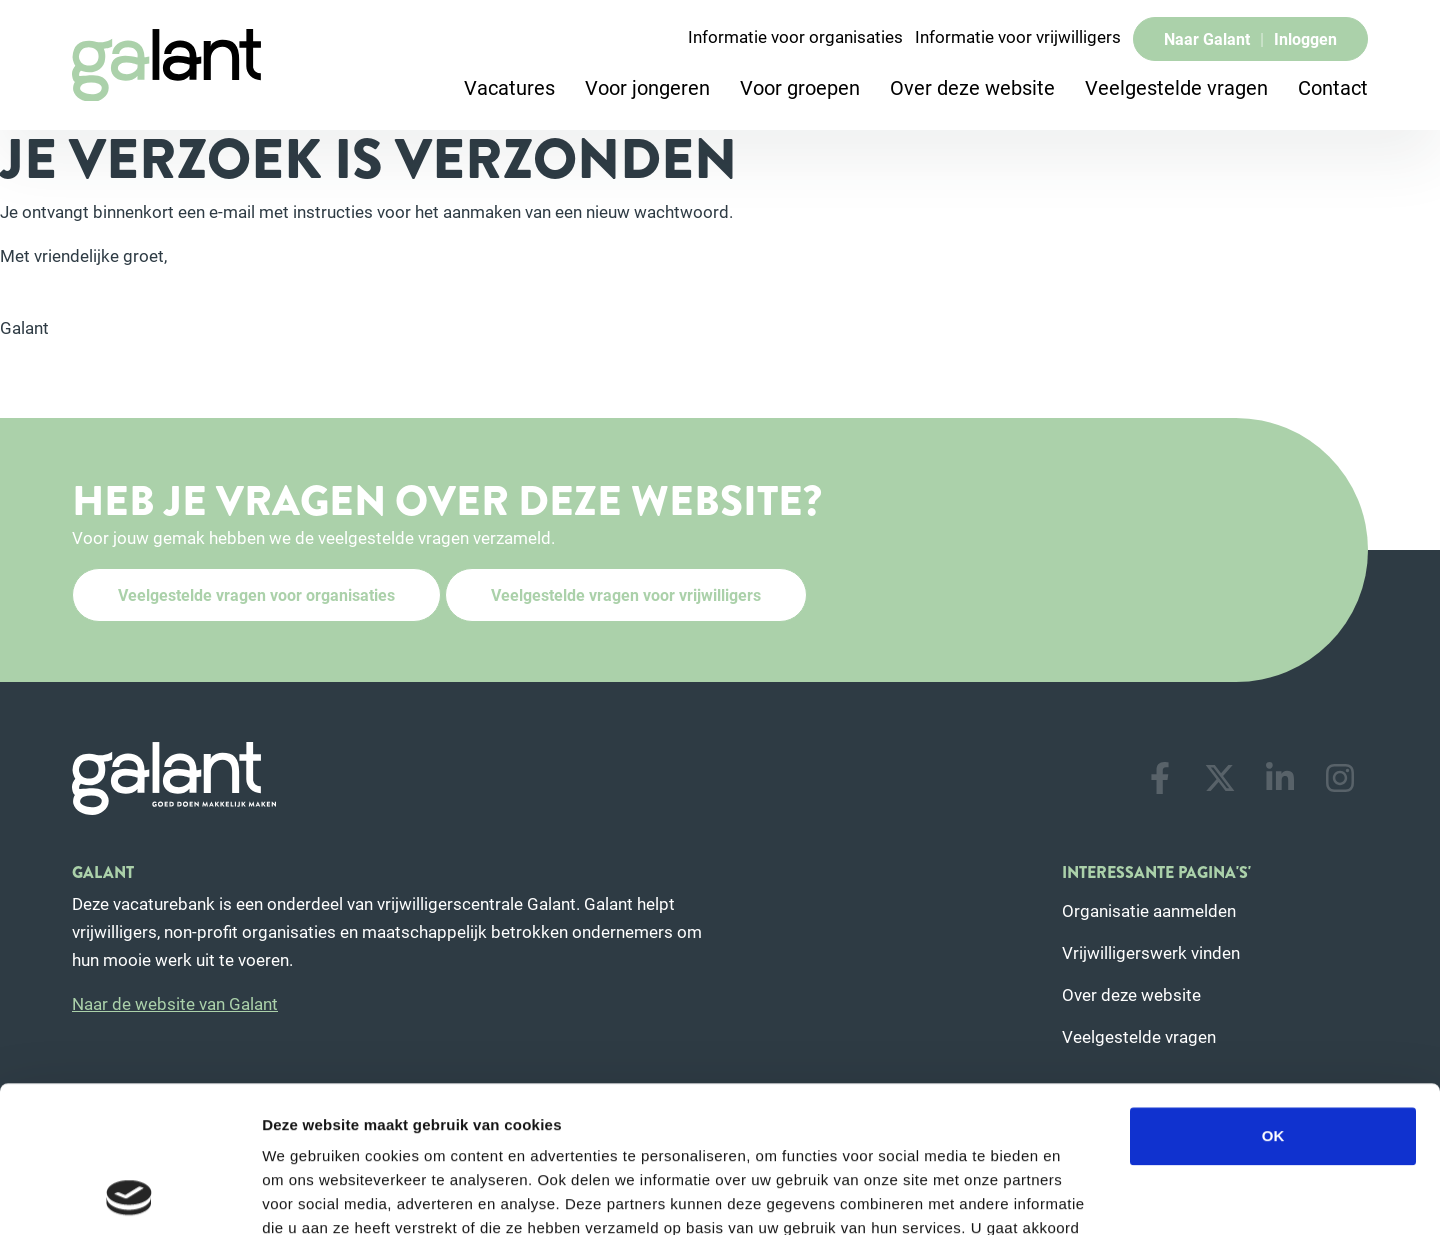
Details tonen (1080, 1195)
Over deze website (972, 87)
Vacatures (509, 87)
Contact (1333, 87)
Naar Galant (1207, 38)
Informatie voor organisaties (795, 36)
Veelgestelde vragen (1176, 87)
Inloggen (1305, 38)
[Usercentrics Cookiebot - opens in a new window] (129, 1196)
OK (1273, 998)
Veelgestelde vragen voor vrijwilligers (626, 594)
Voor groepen (800, 87)
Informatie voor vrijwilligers (1018, 36)
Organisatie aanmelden (1149, 910)
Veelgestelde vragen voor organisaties (256, 594)
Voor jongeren (647, 87)
